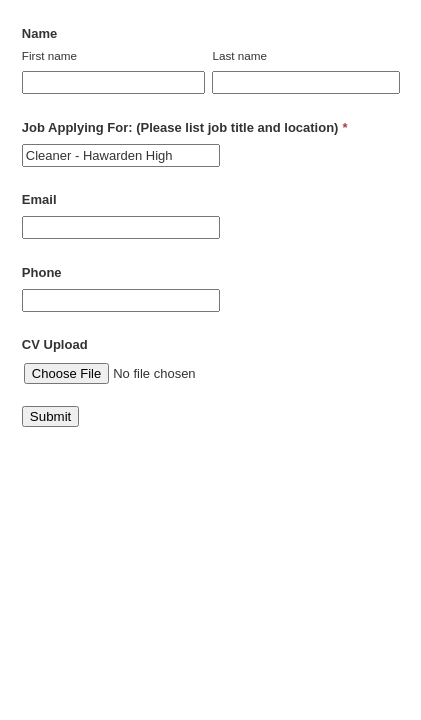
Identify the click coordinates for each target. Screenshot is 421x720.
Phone (42, 272)
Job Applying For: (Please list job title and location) (185, 127)
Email (39, 199)
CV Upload (55, 344)
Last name (239, 55)
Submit (50, 416)
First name (49, 55)
